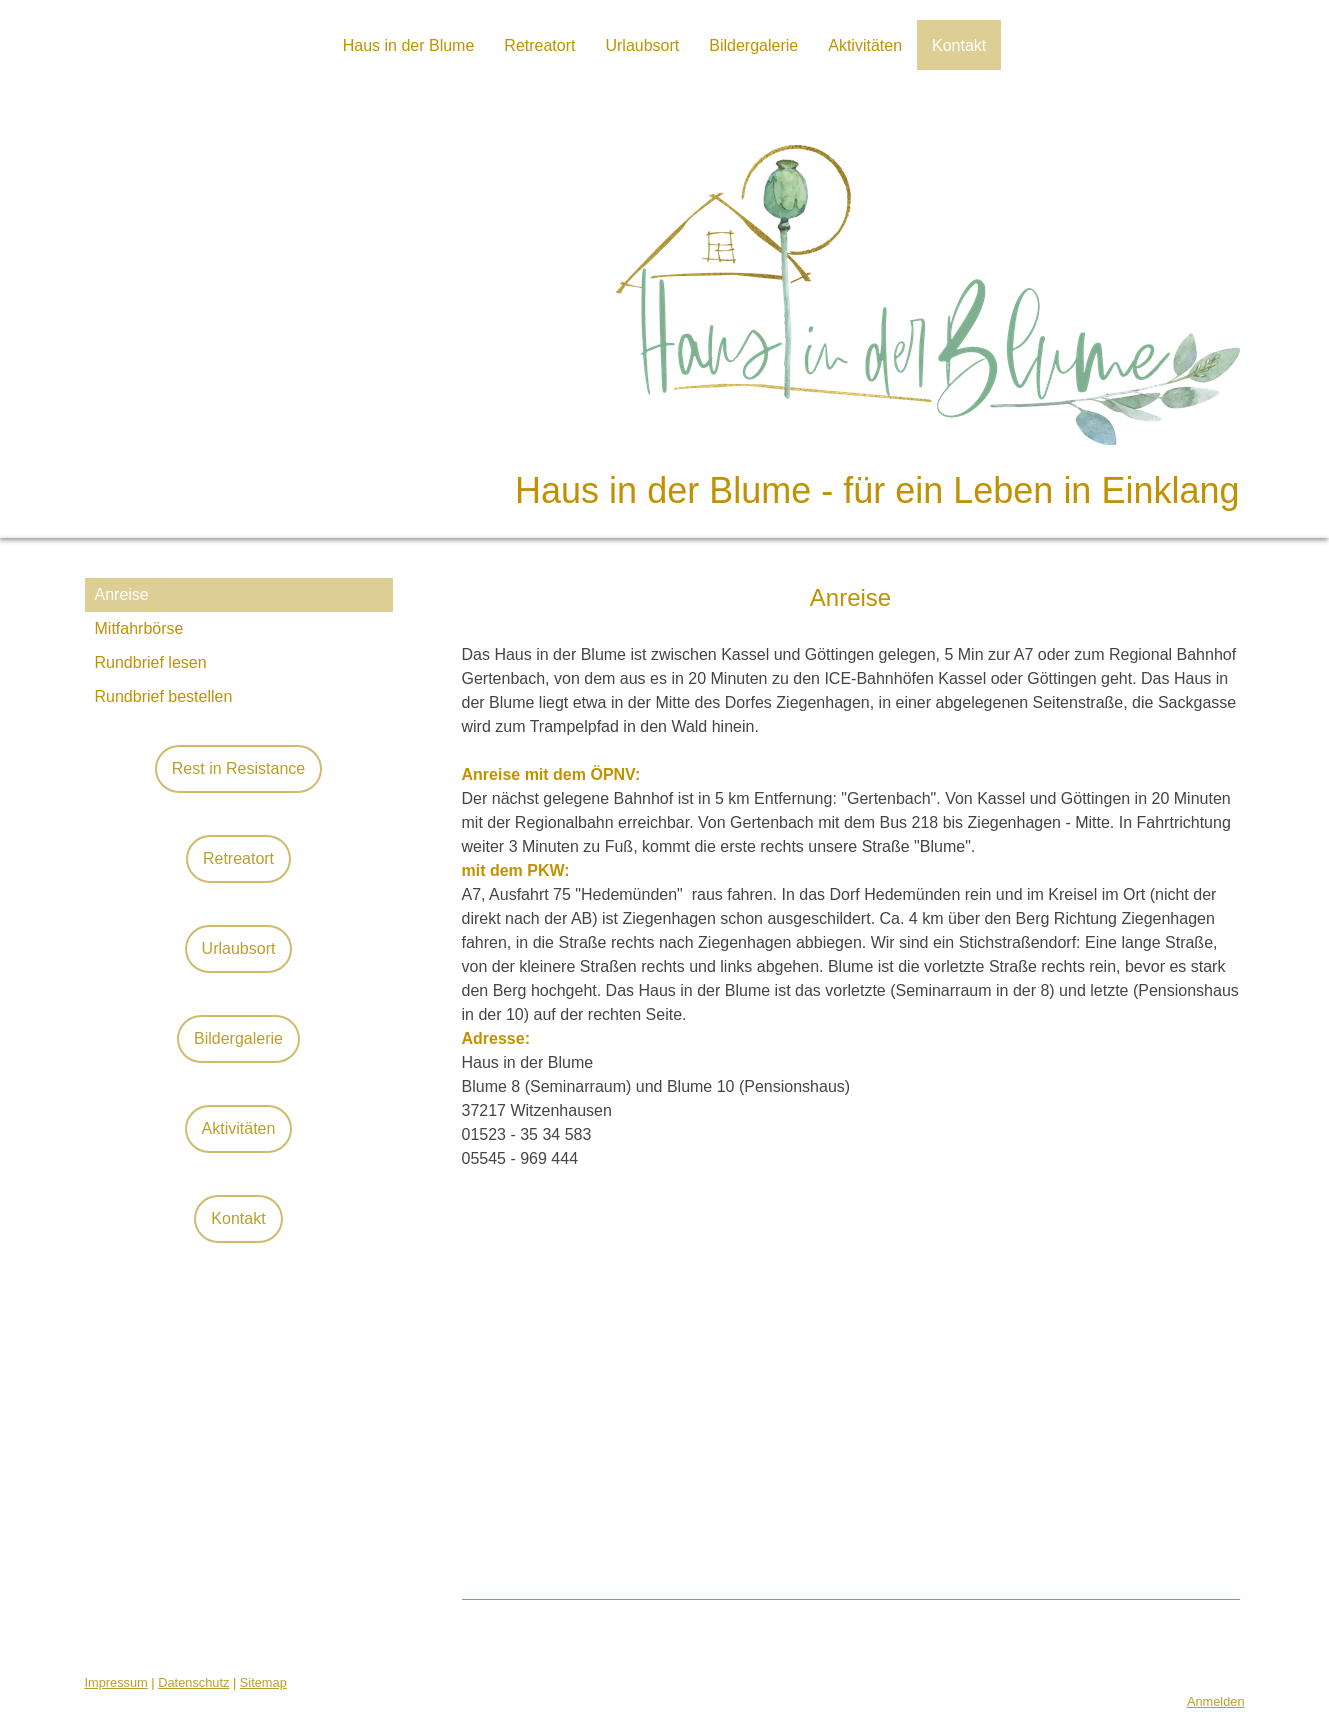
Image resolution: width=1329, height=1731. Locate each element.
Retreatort (539, 45)
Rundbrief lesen (151, 662)
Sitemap (263, 1682)
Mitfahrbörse (139, 628)
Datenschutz (193, 1682)
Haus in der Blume (409, 45)
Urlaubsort (642, 45)
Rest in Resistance (238, 768)
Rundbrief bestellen (164, 696)
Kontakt (959, 45)
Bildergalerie (753, 45)
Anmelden (1216, 1701)
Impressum (116, 1682)
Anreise (122, 594)
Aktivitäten (865, 45)
